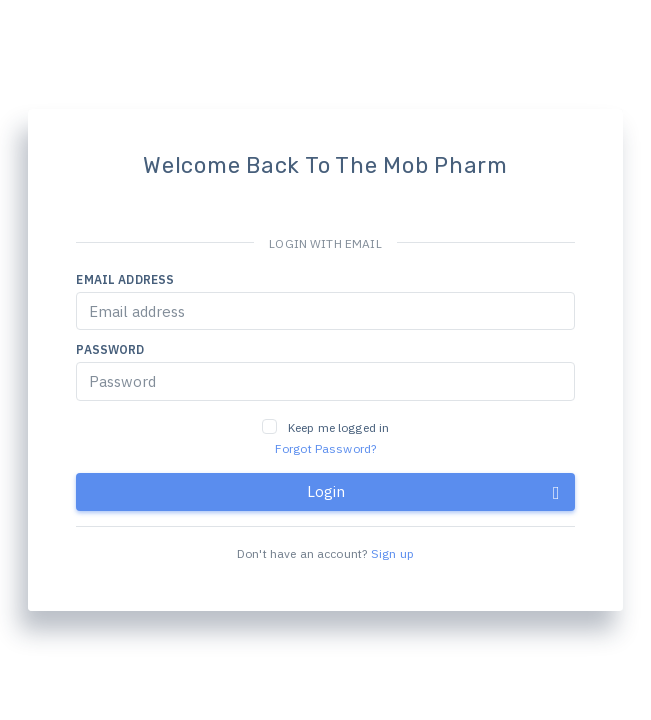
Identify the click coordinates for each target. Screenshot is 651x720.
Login (433, 492)
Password (110, 349)
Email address (125, 279)
